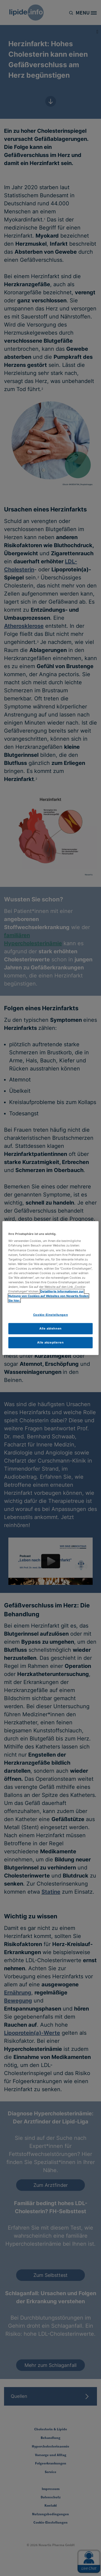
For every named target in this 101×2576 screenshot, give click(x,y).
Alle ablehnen (50, 1328)
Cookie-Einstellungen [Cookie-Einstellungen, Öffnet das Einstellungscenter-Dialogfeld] (50, 1315)
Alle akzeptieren (50, 1342)
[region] (50, 1288)
